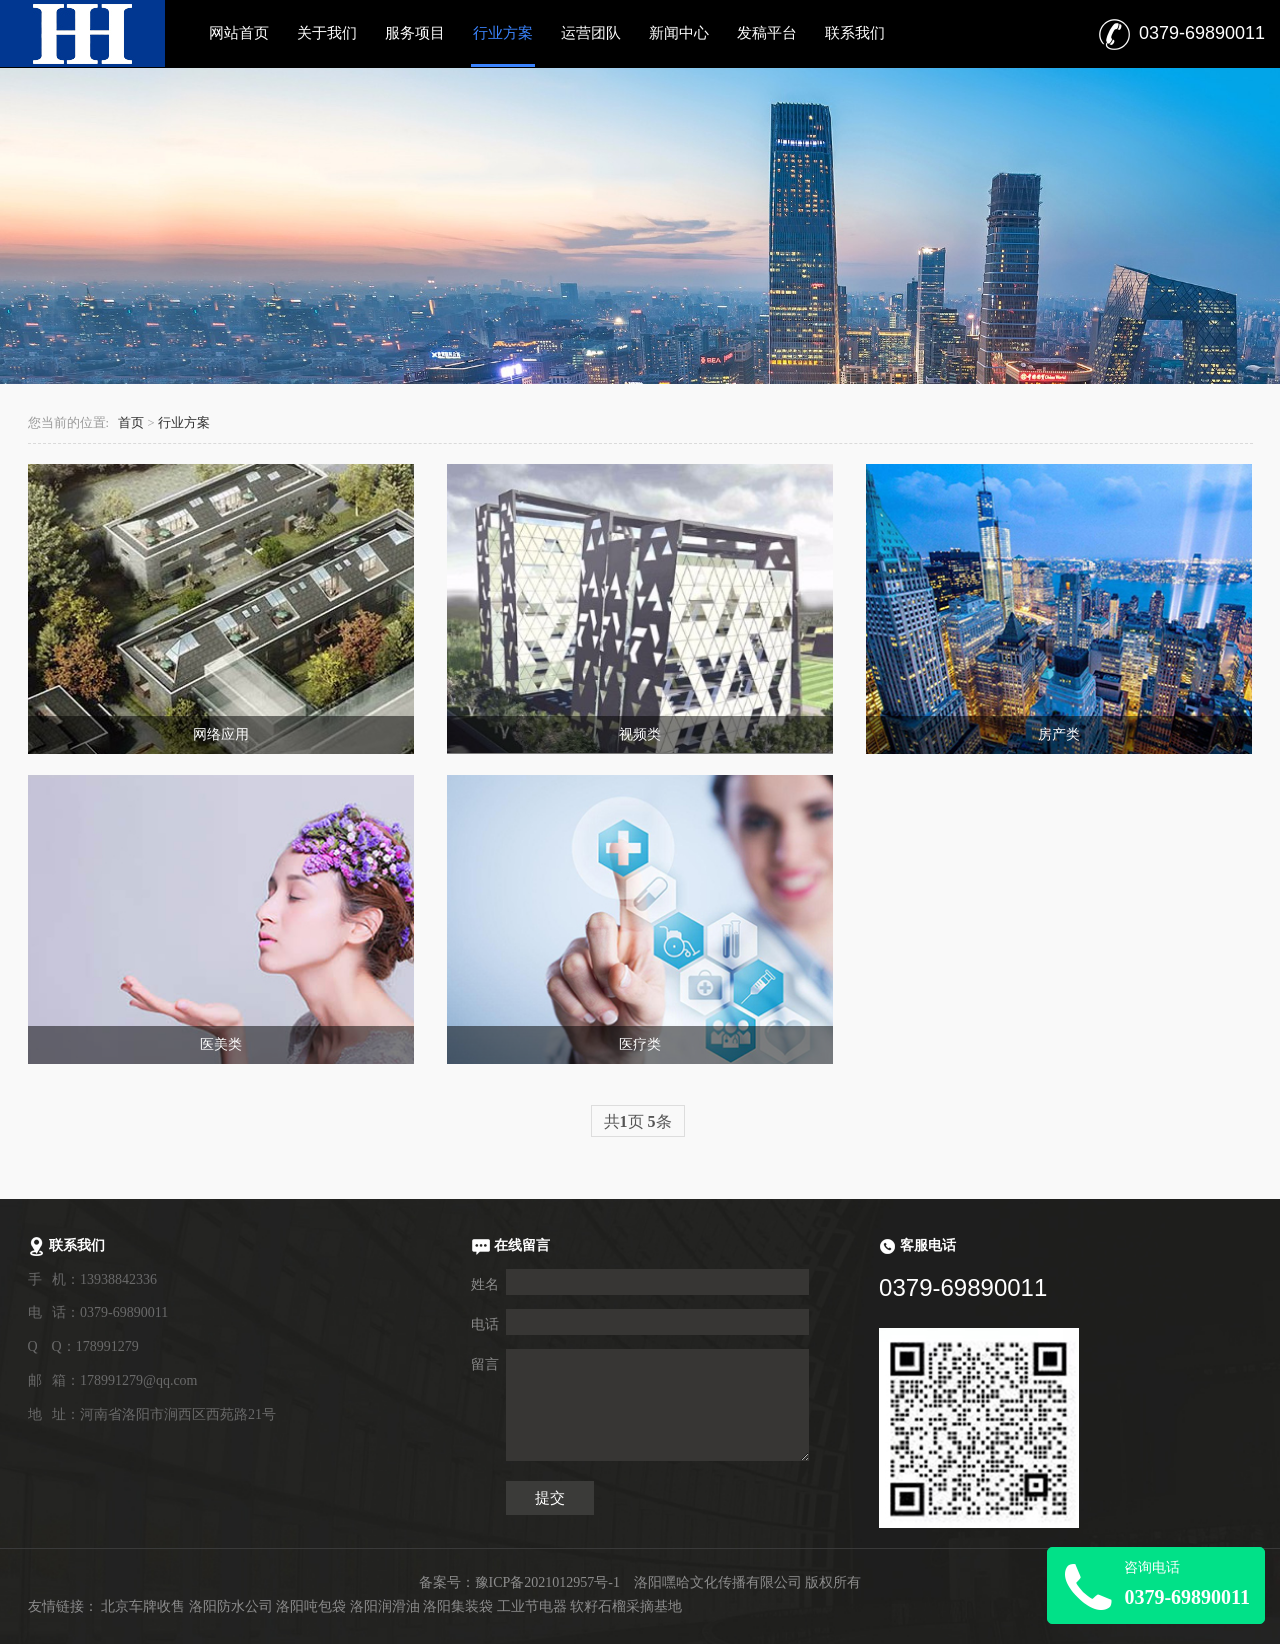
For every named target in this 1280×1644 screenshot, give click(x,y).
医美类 (221, 1044)
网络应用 (221, 734)
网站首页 (239, 33)
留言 (485, 1364)
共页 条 (638, 1121)
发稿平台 (767, 33)
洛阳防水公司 (231, 1606)
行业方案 (503, 33)
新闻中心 (679, 33)
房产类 (1059, 734)
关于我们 (327, 33)
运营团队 (591, 33)
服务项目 (415, 33)
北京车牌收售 (143, 1606)
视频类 (640, 734)
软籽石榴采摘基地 (626, 1606)
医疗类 (640, 1044)
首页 (131, 423)
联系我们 (855, 33)
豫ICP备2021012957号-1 (547, 1582)
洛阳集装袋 (458, 1606)
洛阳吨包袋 (311, 1606)
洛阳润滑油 (385, 1606)
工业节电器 (532, 1606)
